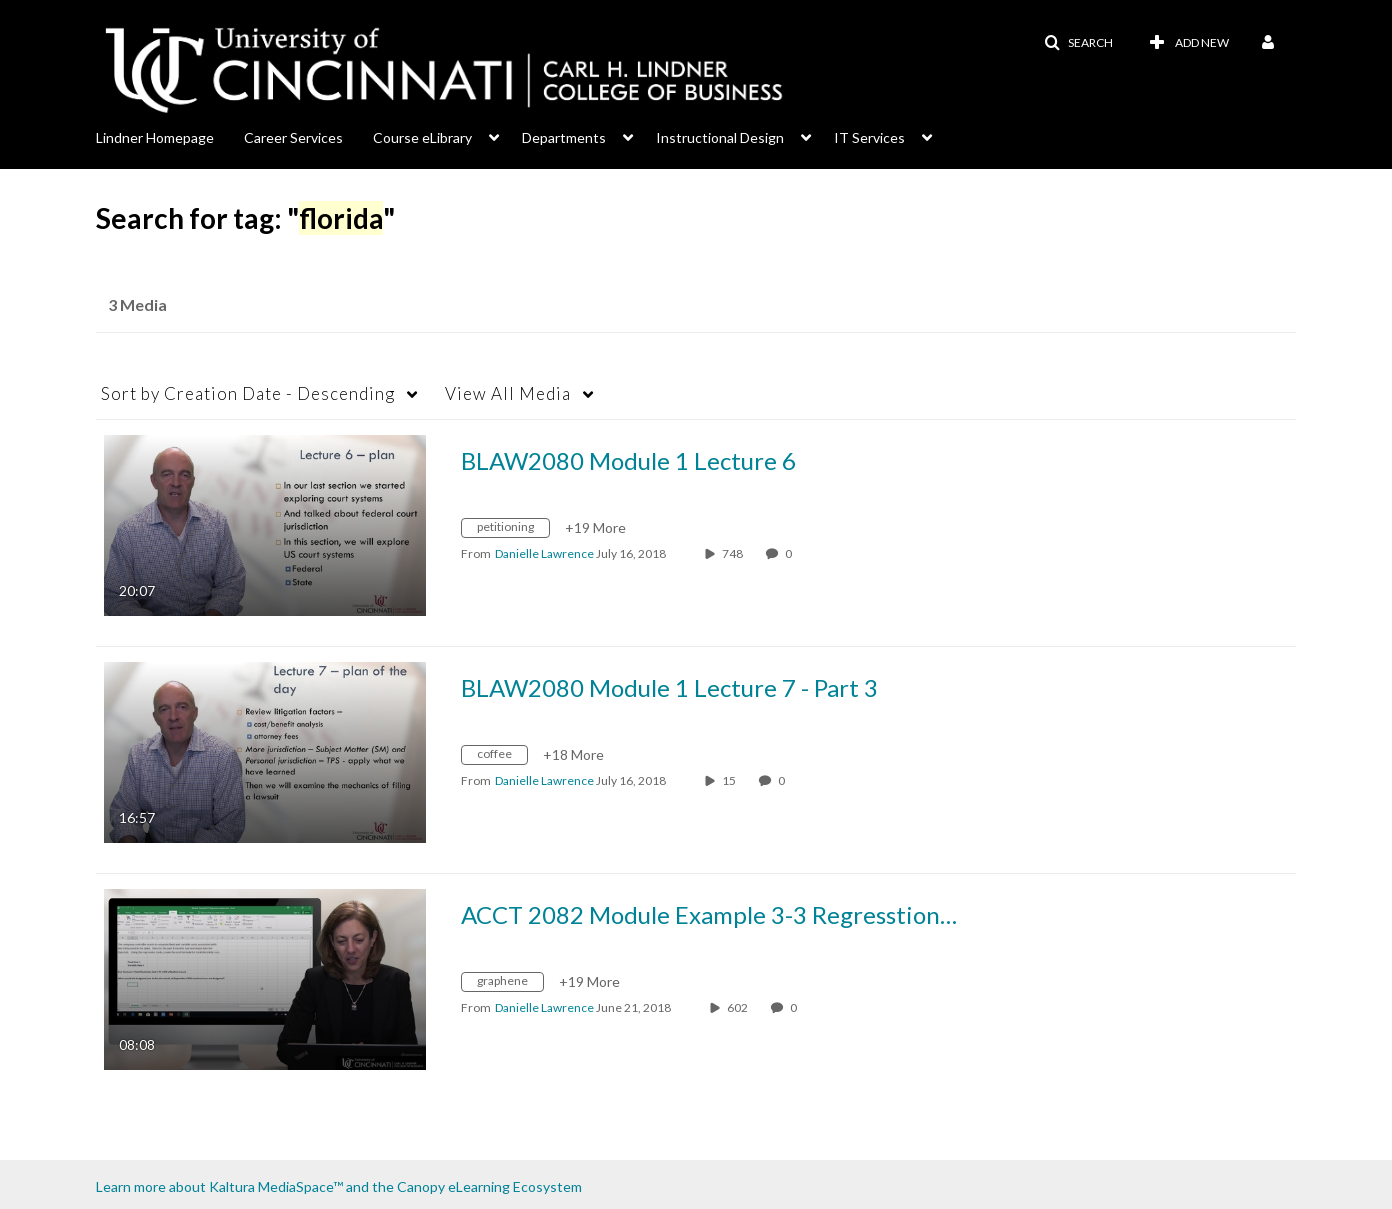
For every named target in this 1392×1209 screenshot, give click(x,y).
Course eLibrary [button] (422, 137)
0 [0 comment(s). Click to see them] (790, 553)
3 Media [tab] (137, 304)
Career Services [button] (293, 137)
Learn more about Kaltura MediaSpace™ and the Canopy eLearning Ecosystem (339, 1186)
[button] (1078, 43)
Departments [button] (564, 137)
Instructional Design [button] (720, 137)
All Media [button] (508, 393)
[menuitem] (170, 136)
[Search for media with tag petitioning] (513, 530)
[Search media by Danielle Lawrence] (544, 553)
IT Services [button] (869, 137)
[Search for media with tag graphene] (510, 984)
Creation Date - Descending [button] (248, 393)
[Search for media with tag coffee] (502, 757)
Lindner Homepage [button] (155, 137)
